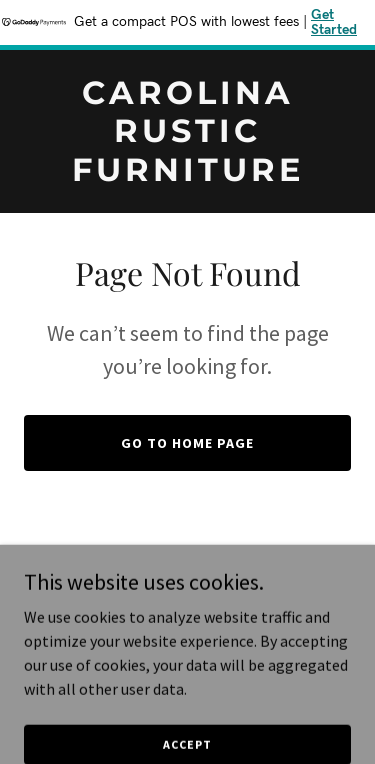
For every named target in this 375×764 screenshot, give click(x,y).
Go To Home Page (187, 443)
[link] (187, 175)
